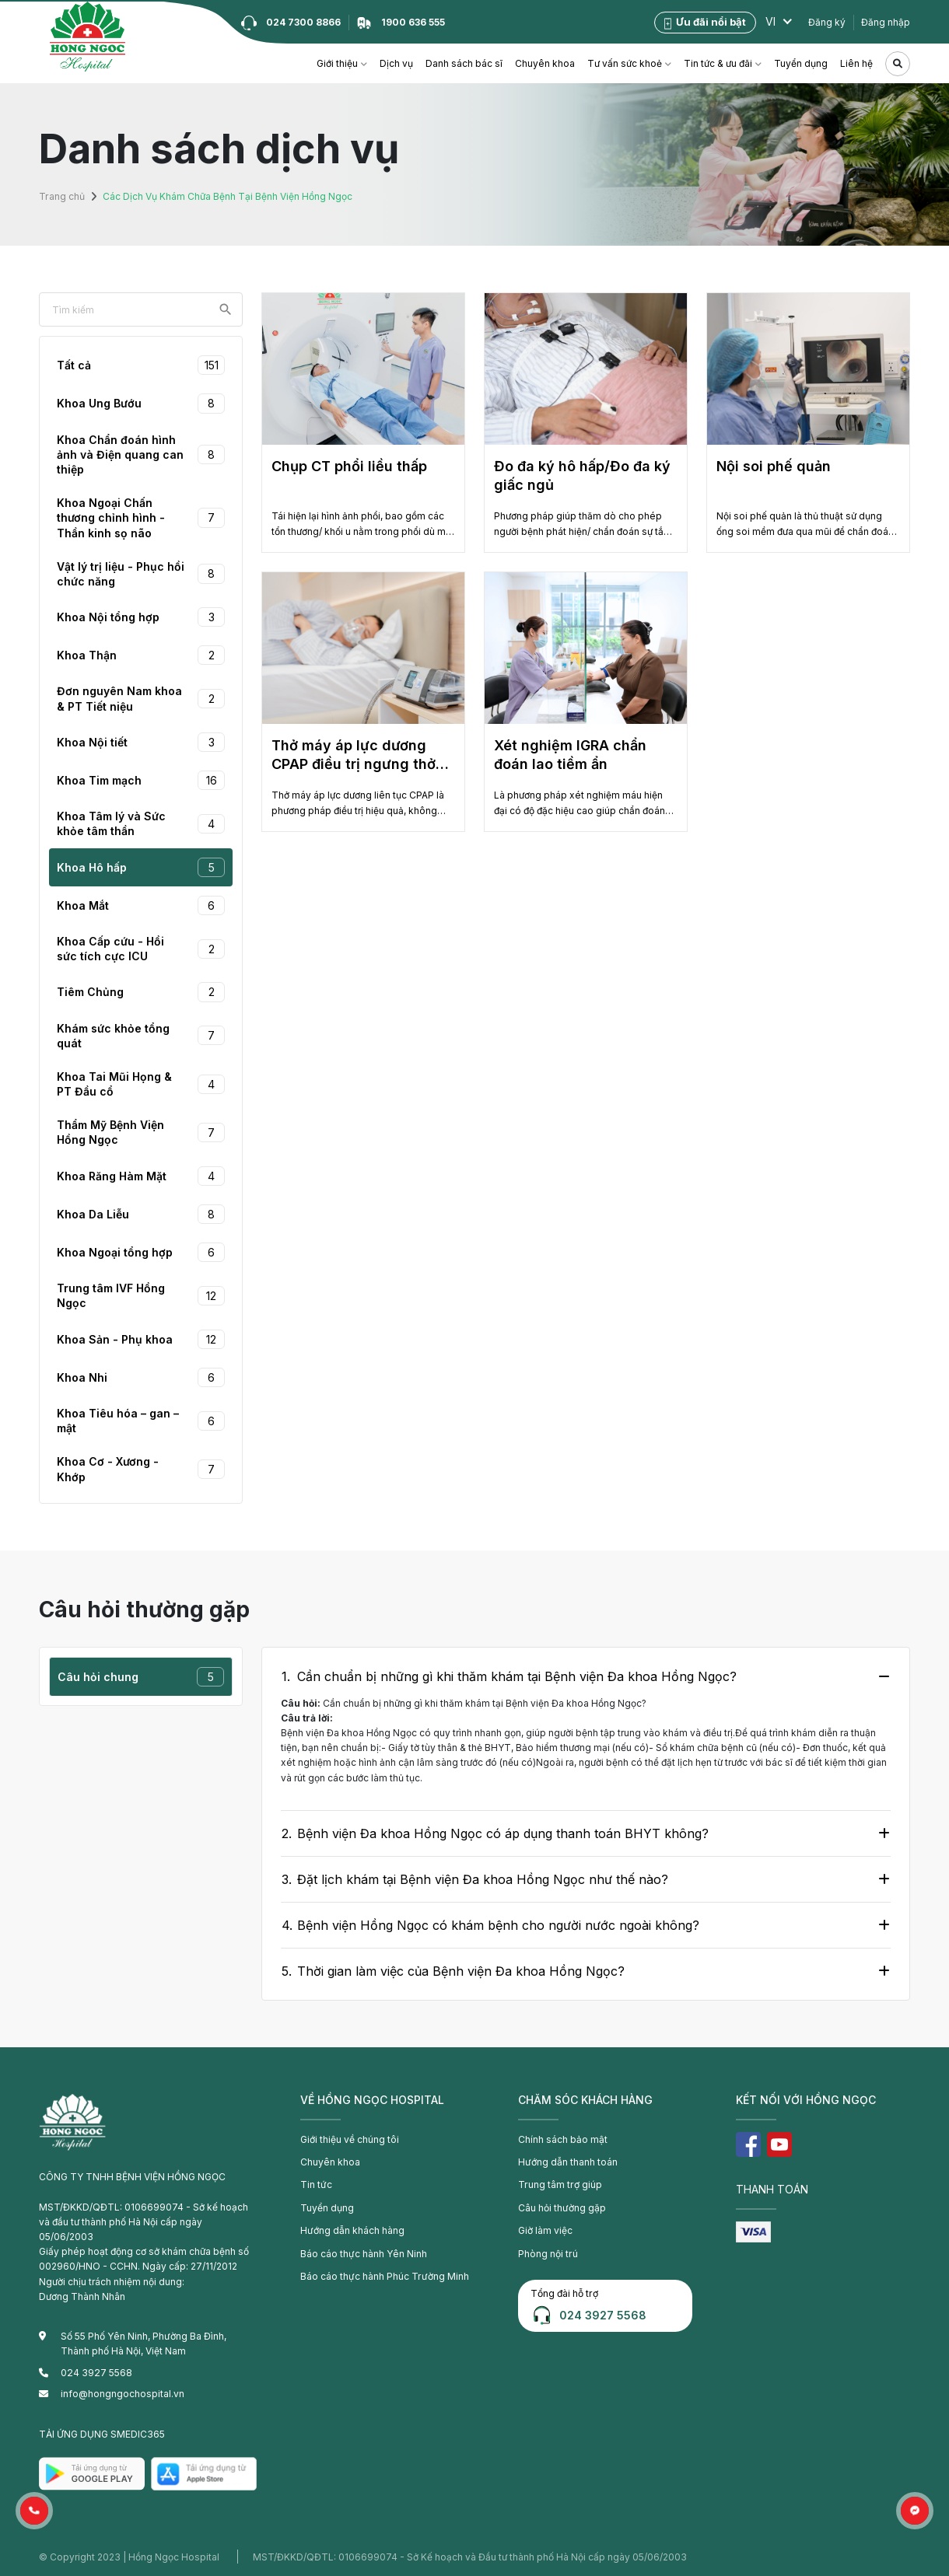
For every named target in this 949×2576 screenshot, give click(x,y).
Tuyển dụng (801, 63)
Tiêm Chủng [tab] (141, 991)
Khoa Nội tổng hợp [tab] (141, 617)
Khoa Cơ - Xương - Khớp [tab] (141, 1469)
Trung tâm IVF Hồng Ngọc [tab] (141, 1295)
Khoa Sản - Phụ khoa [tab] (141, 1339)
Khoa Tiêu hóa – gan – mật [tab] (141, 1421)
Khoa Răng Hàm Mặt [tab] (141, 1176)
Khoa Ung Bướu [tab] (141, 403)
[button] (34, 2511)
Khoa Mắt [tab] (141, 905)
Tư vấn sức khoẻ (624, 63)
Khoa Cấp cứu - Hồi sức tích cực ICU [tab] (141, 949)
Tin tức (315, 2184)
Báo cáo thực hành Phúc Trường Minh (383, 2275)
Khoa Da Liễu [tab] (141, 1214)
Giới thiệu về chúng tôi (349, 2139)
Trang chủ (61, 196)
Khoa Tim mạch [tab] (141, 780)
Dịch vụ (396, 63)
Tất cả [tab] (141, 365)
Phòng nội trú (547, 2253)
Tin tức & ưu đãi (718, 63)
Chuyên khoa (545, 63)
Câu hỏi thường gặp (561, 2207)
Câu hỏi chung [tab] (141, 1676)
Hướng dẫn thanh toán (567, 2162)
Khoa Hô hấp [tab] (141, 867)
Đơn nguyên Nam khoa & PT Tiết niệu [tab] (141, 698)
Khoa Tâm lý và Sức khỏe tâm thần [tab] (141, 823)
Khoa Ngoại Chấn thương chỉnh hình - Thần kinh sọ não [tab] (141, 517)
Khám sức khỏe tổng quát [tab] (141, 1036)
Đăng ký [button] (827, 22)
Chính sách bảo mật (563, 2139)
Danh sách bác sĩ (464, 63)
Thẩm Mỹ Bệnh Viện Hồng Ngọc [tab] (141, 1132)
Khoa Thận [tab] (141, 655)
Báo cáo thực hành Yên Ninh (362, 2253)
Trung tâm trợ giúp (559, 2184)
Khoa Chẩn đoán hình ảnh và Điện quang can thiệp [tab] (141, 454)
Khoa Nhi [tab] (141, 1377)
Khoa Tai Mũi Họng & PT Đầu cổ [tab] (141, 1084)
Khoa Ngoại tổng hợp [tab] (141, 1252)
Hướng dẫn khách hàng (352, 2229)
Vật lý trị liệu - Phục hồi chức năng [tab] (141, 574)
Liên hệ (856, 63)
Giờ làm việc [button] (545, 2229)
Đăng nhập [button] (885, 22)
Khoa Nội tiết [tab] (141, 742)
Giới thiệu (337, 63)
